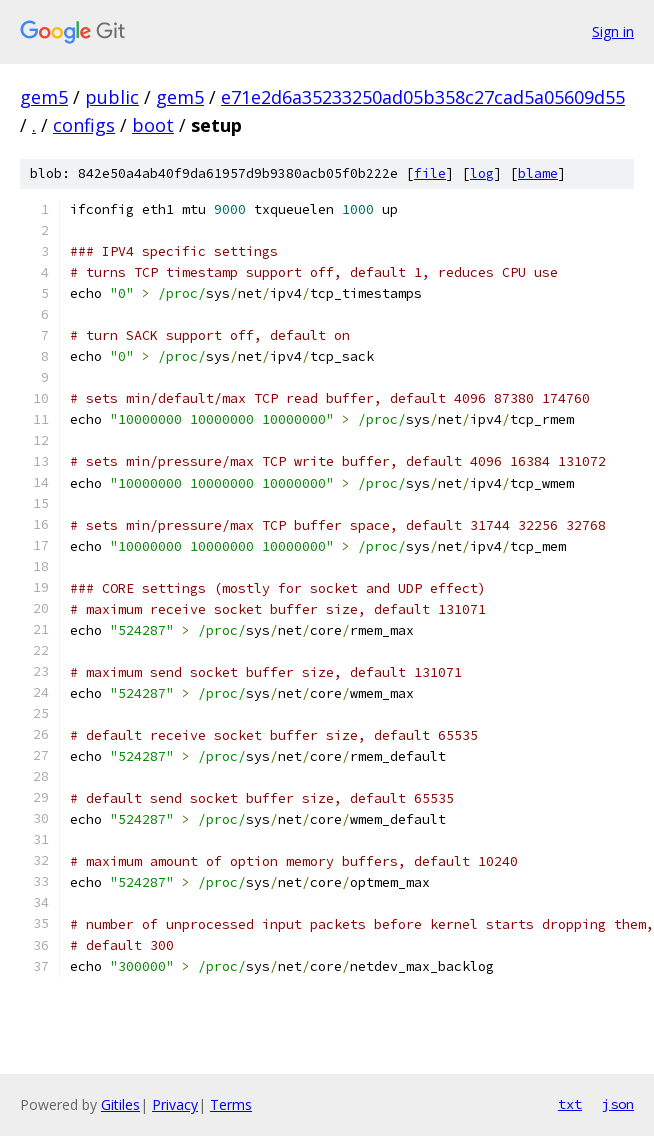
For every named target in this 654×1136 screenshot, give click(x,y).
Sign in (613, 31)
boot (153, 125)
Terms (231, 1104)
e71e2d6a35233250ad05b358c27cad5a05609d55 (423, 97)
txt (570, 1104)
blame (538, 173)
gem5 (44, 97)
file (430, 173)
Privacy (175, 1104)
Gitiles (120, 1104)
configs (84, 125)
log (482, 173)
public (112, 97)
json (618, 1104)
